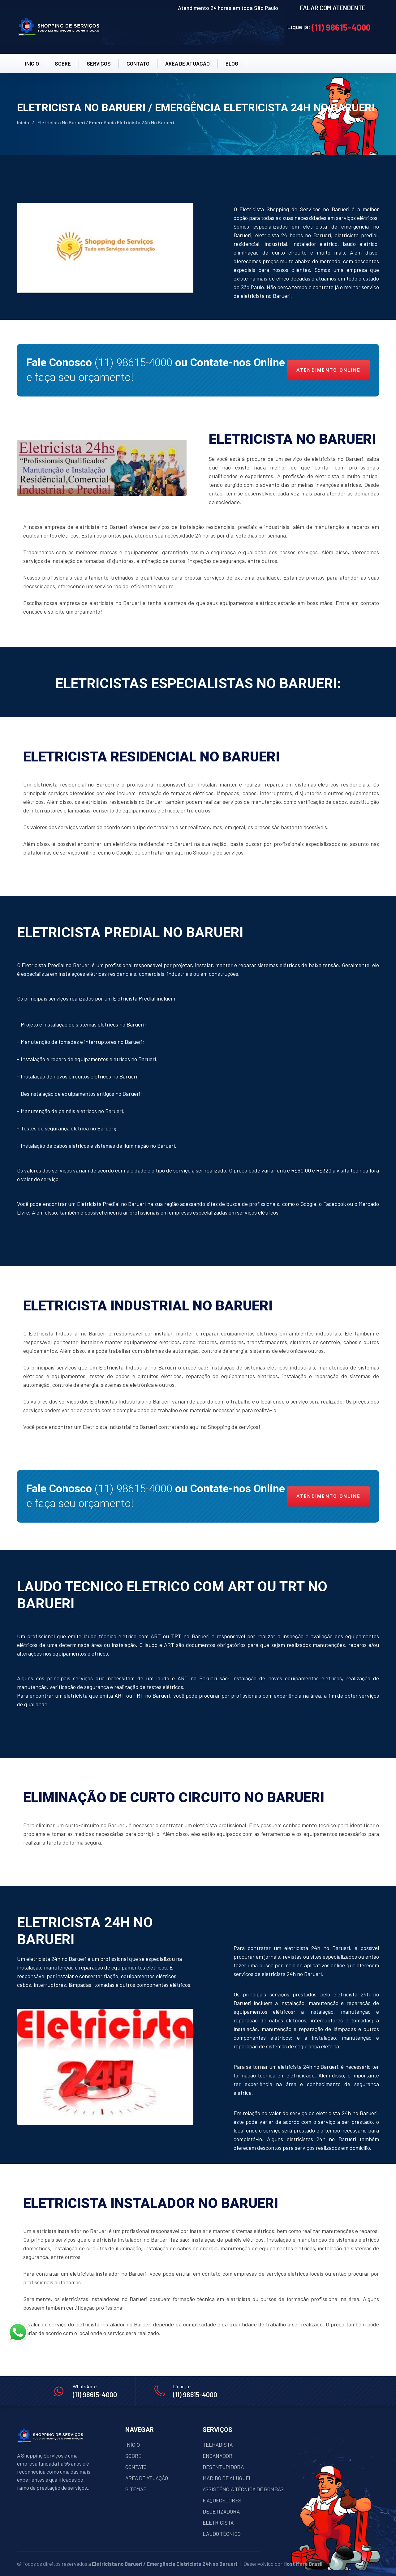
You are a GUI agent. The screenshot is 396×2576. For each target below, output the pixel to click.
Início (23, 122)
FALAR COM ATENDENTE (332, 7)
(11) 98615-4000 (341, 27)
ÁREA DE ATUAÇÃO (146, 2478)
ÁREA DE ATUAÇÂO (187, 63)
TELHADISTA (218, 2444)
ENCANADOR (217, 2456)
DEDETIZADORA (221, 2511)
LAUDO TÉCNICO (222, 2534)
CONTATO (138, 63)
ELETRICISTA (218, 2522)
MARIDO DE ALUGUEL (227, 2478)
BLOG (232, 63)
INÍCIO (32, 63)
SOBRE (63, 63)
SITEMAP (136, 2489)
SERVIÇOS (99, 63)
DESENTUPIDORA (223, 2467)
